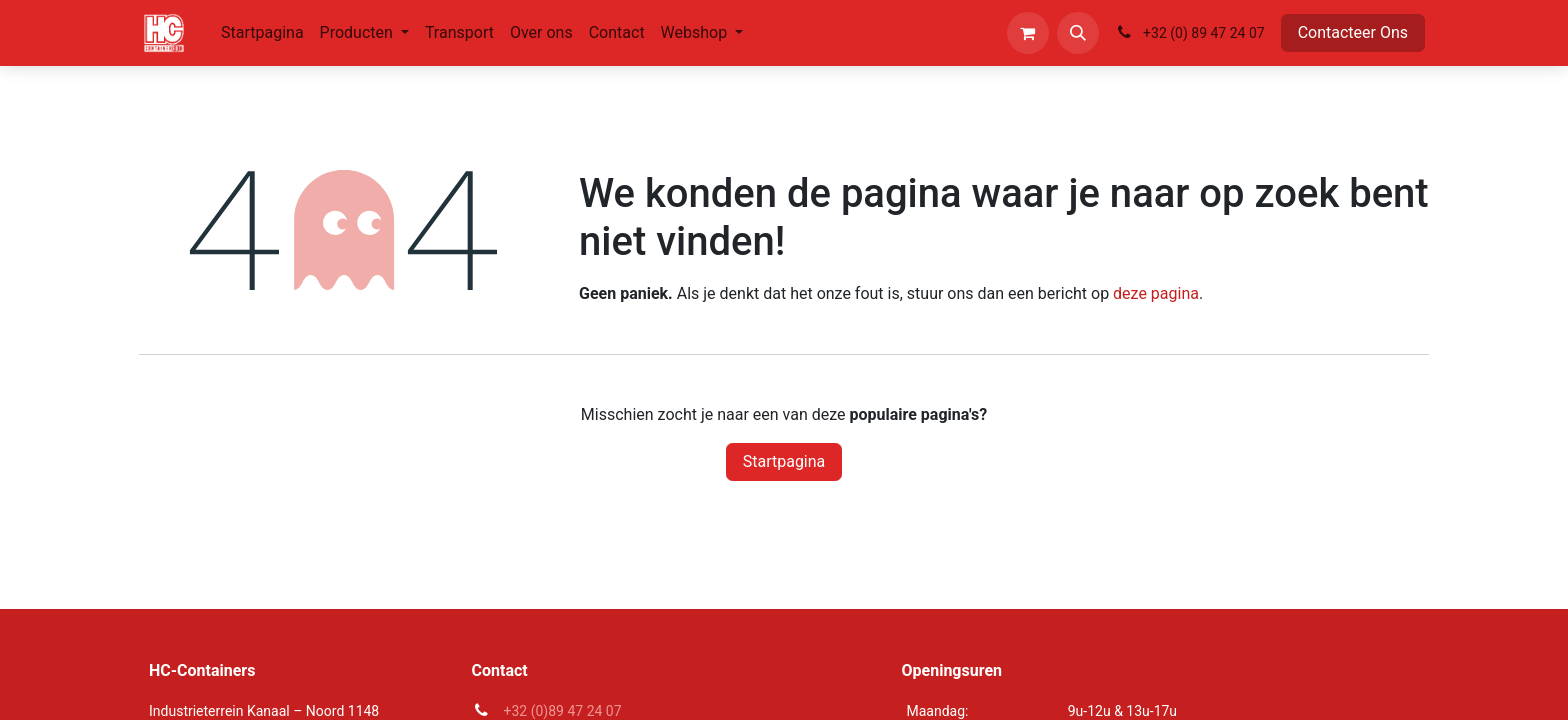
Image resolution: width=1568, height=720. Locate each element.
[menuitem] (262, 33)
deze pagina (1156, 293)
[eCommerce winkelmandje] (1028, 33)
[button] (1078, 33)
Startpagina (784, 461)
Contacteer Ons (1353, 32)
